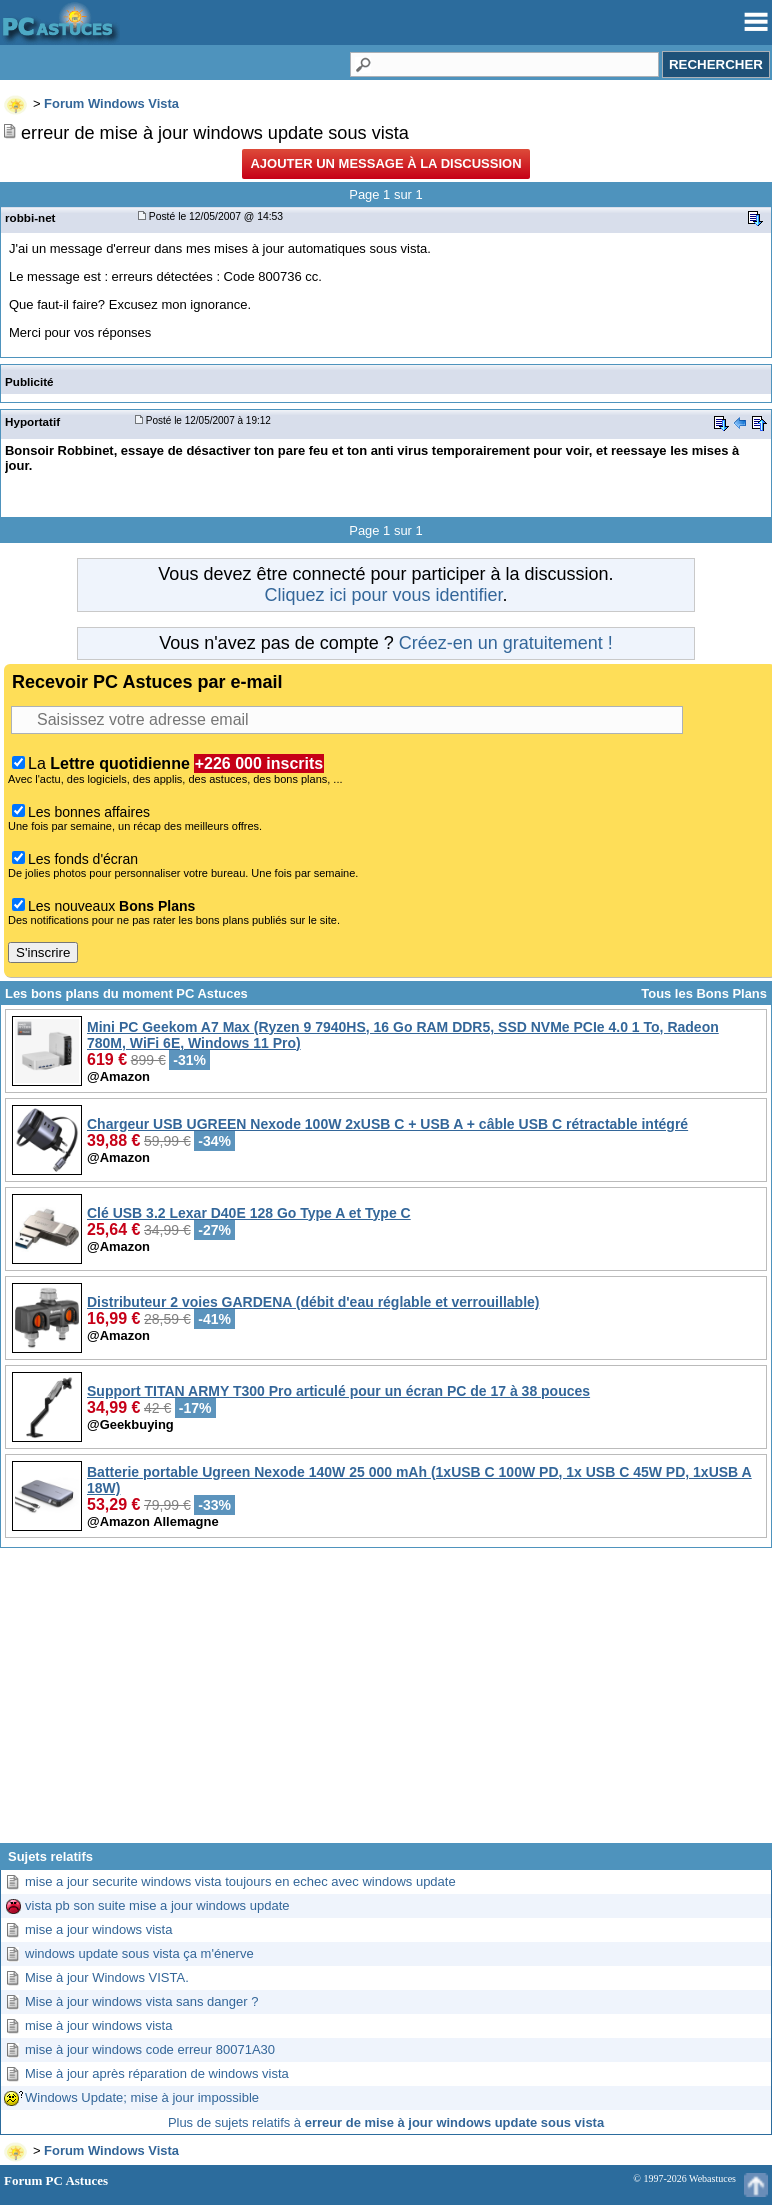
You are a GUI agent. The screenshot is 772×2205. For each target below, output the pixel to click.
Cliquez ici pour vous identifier (383, 595)
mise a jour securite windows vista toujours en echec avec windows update (240, 1881)
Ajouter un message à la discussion (385, 163)
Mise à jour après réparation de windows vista (157, 2073)
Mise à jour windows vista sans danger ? (141, 2001)
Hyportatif (32, 421)
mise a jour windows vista (98, 1929)
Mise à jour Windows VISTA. (107, 1977)
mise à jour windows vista (98, 2025)
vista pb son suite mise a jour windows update (157, 1905)
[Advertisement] (386, 1703)
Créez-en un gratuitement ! (506, 643)
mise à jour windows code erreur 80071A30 (150, 2049)
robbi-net (30, 217)
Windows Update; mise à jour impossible (142, 2097)
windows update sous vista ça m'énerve (139, 1953)
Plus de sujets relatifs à (386, 2122)
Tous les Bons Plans (704, 993)
